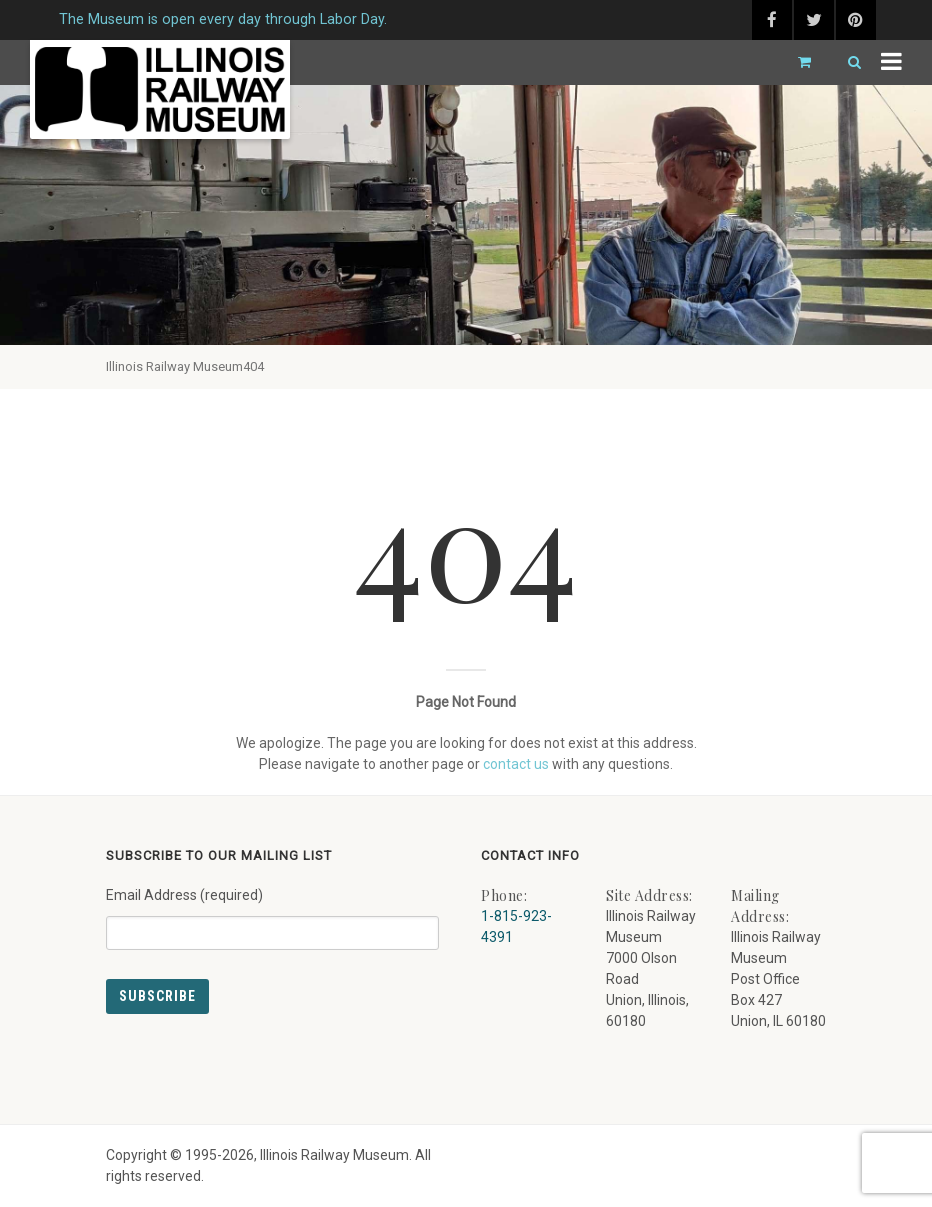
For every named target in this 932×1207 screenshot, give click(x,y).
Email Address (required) (272, 911)
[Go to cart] (796, 62)
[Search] (846, 62)
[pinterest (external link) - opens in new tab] (856, 20)
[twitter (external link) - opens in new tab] (814, 20)
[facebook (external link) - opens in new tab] (772, 20)
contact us (516, 764)
